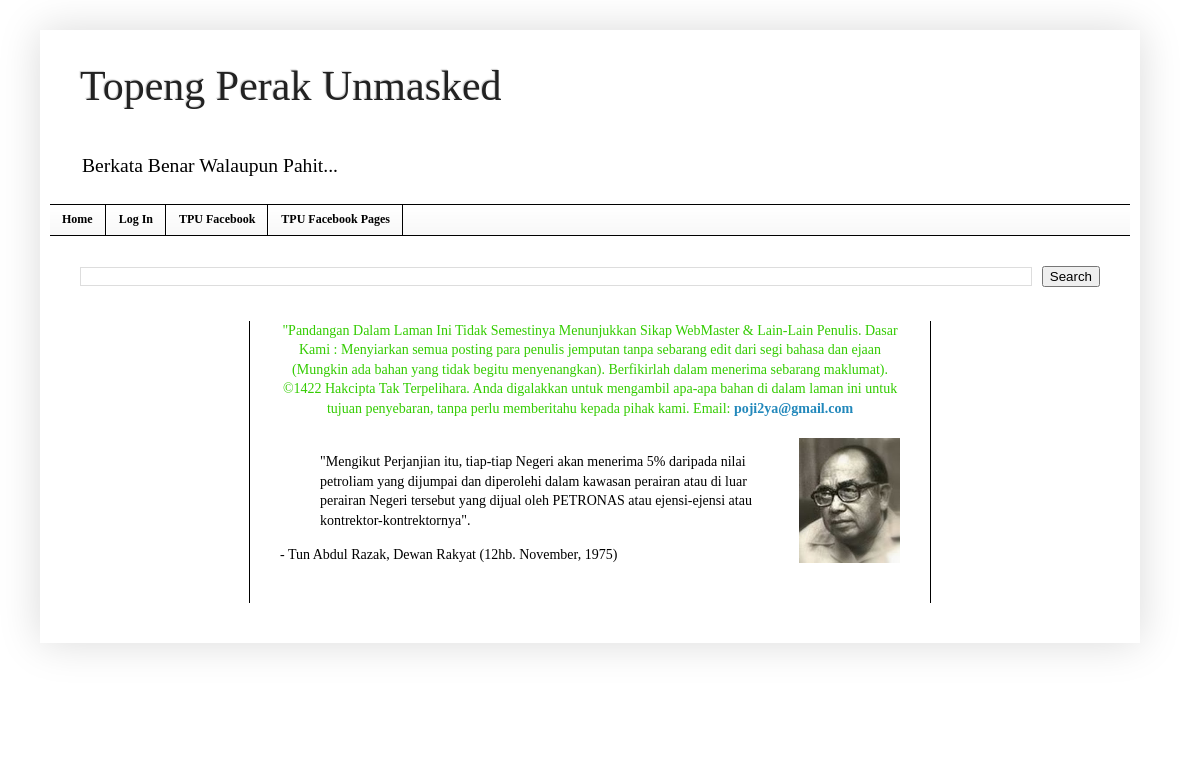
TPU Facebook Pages (335, 219)
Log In (136, 219)
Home (77, 219)
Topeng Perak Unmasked (291, 86)
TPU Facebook (217, 219)
